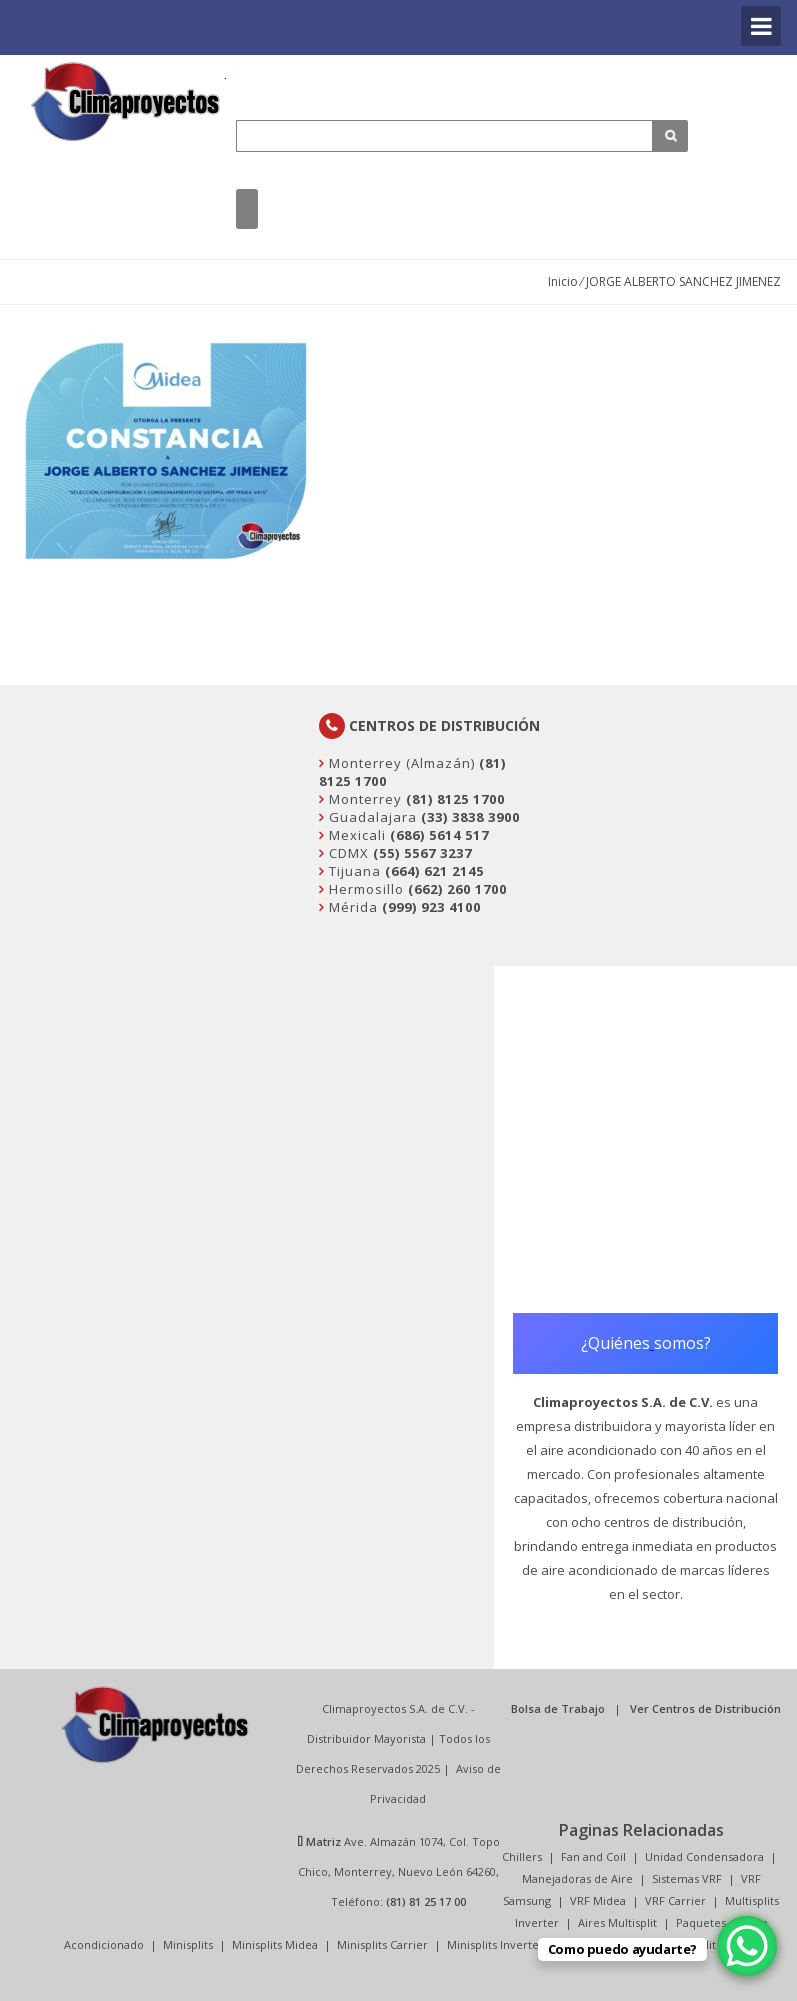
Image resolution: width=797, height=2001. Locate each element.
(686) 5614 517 (439, 835)
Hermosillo (364, 889)
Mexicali (355, 835)
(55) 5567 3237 (422, 853)
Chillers (522, 1856)
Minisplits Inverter (495, 1944)
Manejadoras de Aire (577, 1878)
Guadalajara (371, 817)
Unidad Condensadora (704, 1856)
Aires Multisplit (617, 1922)
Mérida (351, 907)
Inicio (563, 281)
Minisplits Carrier (382, 1944)
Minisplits (188, 1944)
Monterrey (363, 799)
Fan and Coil (593, 1856)
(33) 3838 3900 (470, 817)
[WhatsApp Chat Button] (747, 1946)
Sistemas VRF (687, 1878)
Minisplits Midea (275, 1944)
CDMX (347, 853)
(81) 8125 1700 (455, 799)
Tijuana (353, 871)
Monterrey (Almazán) (400, 763)
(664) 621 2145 (434, 871)
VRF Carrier (675, 1900)
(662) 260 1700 (457, 889)
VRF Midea (598, 1900)
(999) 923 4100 (431, 907)
